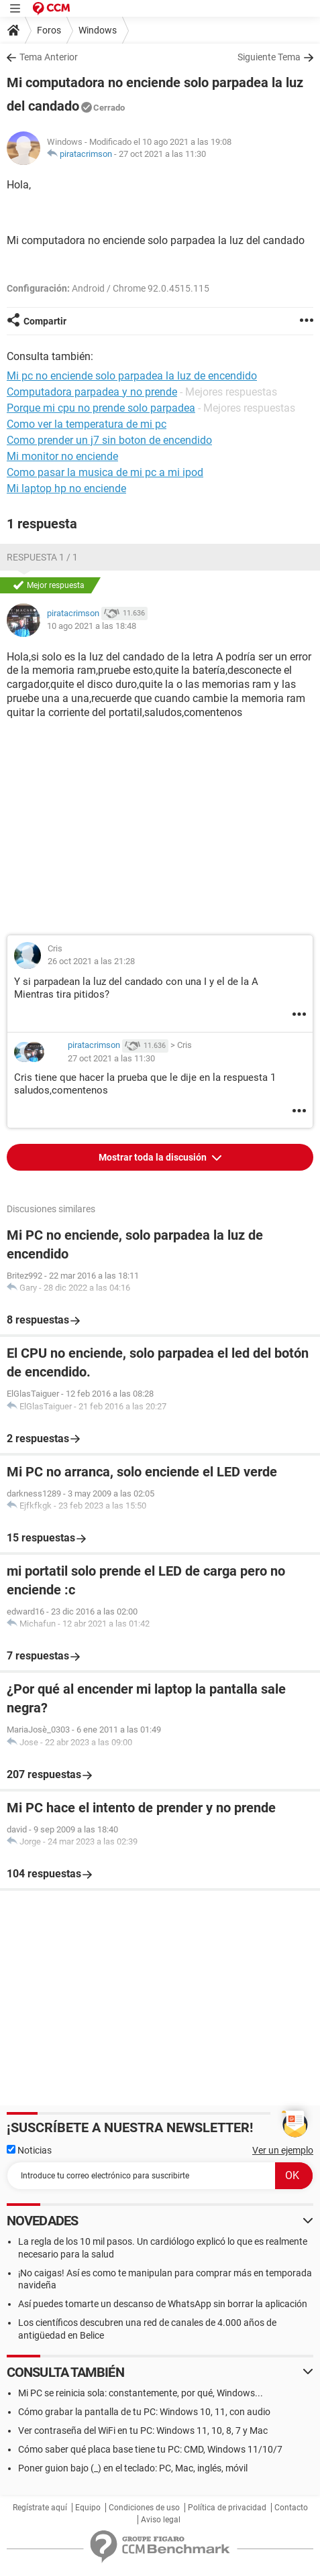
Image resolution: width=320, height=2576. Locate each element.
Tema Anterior (48, 57)
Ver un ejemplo (282, 2150)
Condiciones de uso (144, 2507)
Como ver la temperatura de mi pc (86, 424)
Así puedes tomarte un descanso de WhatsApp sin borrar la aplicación (162, 2303)
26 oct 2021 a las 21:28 (91, 961)
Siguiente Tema (269, 57)
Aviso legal (160, 2519)
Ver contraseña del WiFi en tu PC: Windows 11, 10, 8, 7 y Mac (143, 2430)
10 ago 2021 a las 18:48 (91, 626)
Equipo (88, 2507)
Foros (49, 30)
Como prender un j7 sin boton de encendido (109, 440)
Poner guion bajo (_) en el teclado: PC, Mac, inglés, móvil (133, 2468)
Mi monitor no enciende (62, 456)
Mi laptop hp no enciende (66, 488)
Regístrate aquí (40, 2507)
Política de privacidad (227, 2507)
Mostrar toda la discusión (154, 1157)
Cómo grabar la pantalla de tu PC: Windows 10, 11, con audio (144, 2411)
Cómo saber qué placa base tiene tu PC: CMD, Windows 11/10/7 (150, 2449)
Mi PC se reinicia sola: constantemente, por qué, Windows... (140, 2393)
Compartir (44, 321)
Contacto (291, 2507)
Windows (97, 30)
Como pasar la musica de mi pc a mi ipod (105, 472)
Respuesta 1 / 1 (42, 557)
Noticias (29, 2150)
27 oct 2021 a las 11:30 (162, 154)
